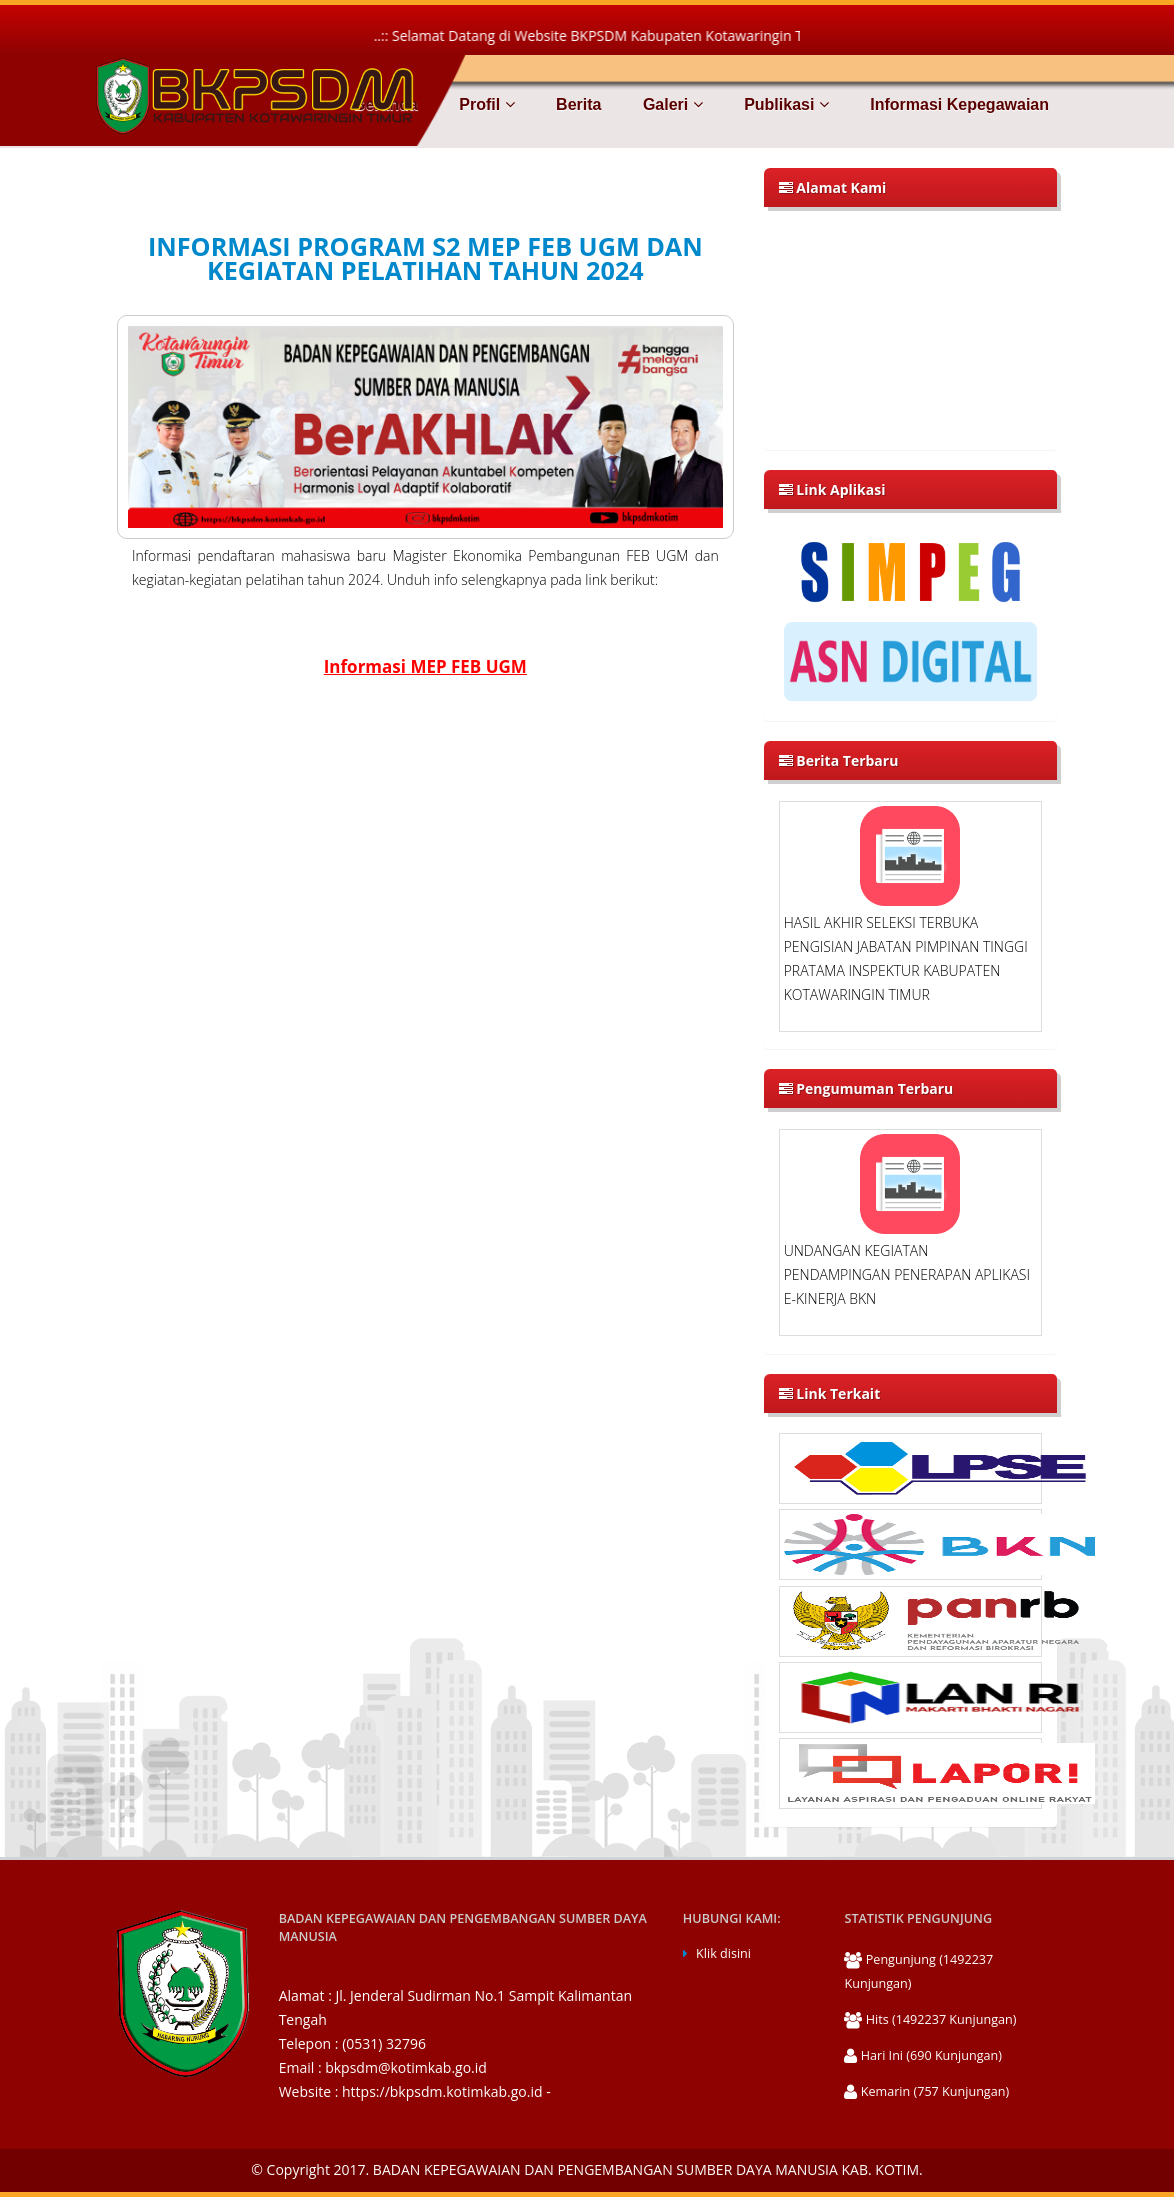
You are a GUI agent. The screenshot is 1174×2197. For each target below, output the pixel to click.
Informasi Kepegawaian (957, 104)
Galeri (670, 104)
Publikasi (784, 104)
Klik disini (723, 1953)
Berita (577, 104)
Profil (485, 104)
